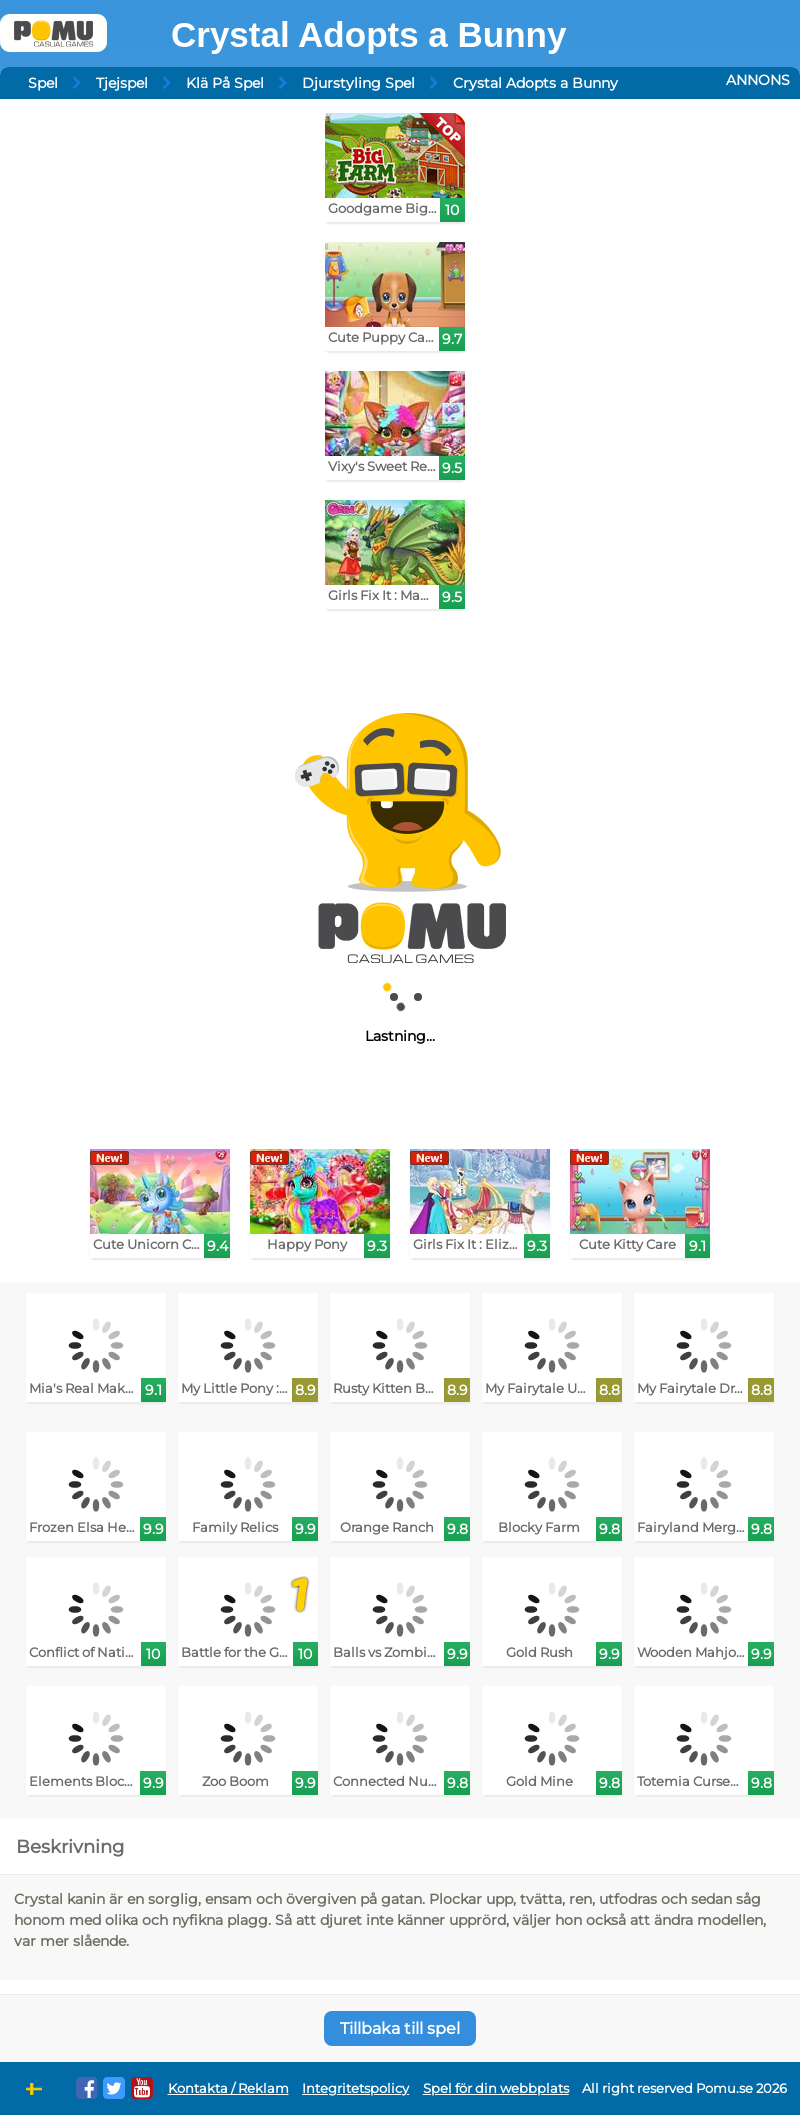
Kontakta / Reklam (228, 2088)
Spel (43, 83)
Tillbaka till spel (400, 2028)
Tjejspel (122, 83)
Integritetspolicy (355, 2088)
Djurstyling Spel (358, 83)
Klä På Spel (225, 83)
